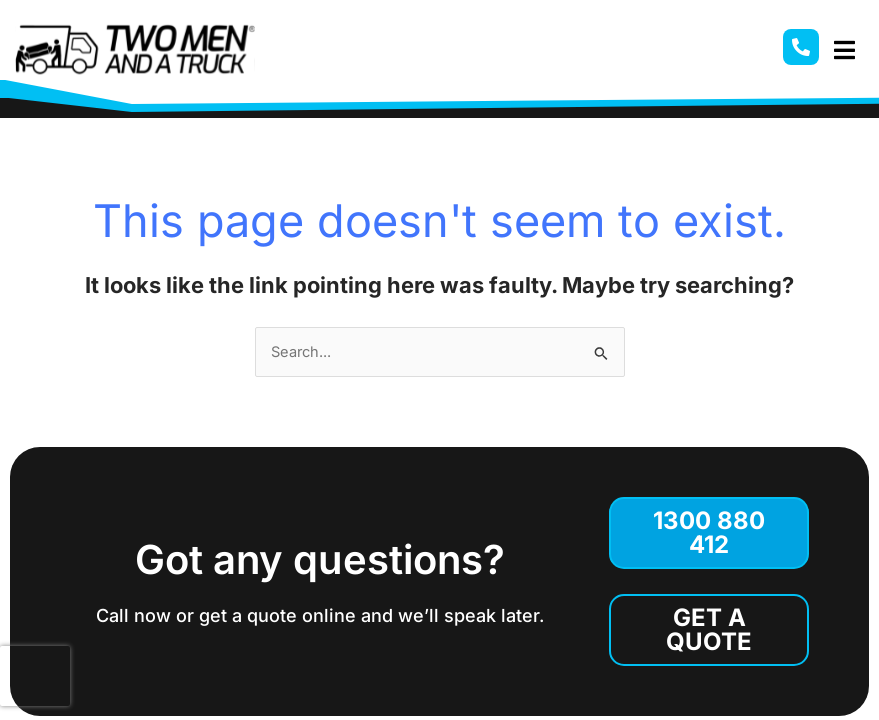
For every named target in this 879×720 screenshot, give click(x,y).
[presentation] (35, 676)
